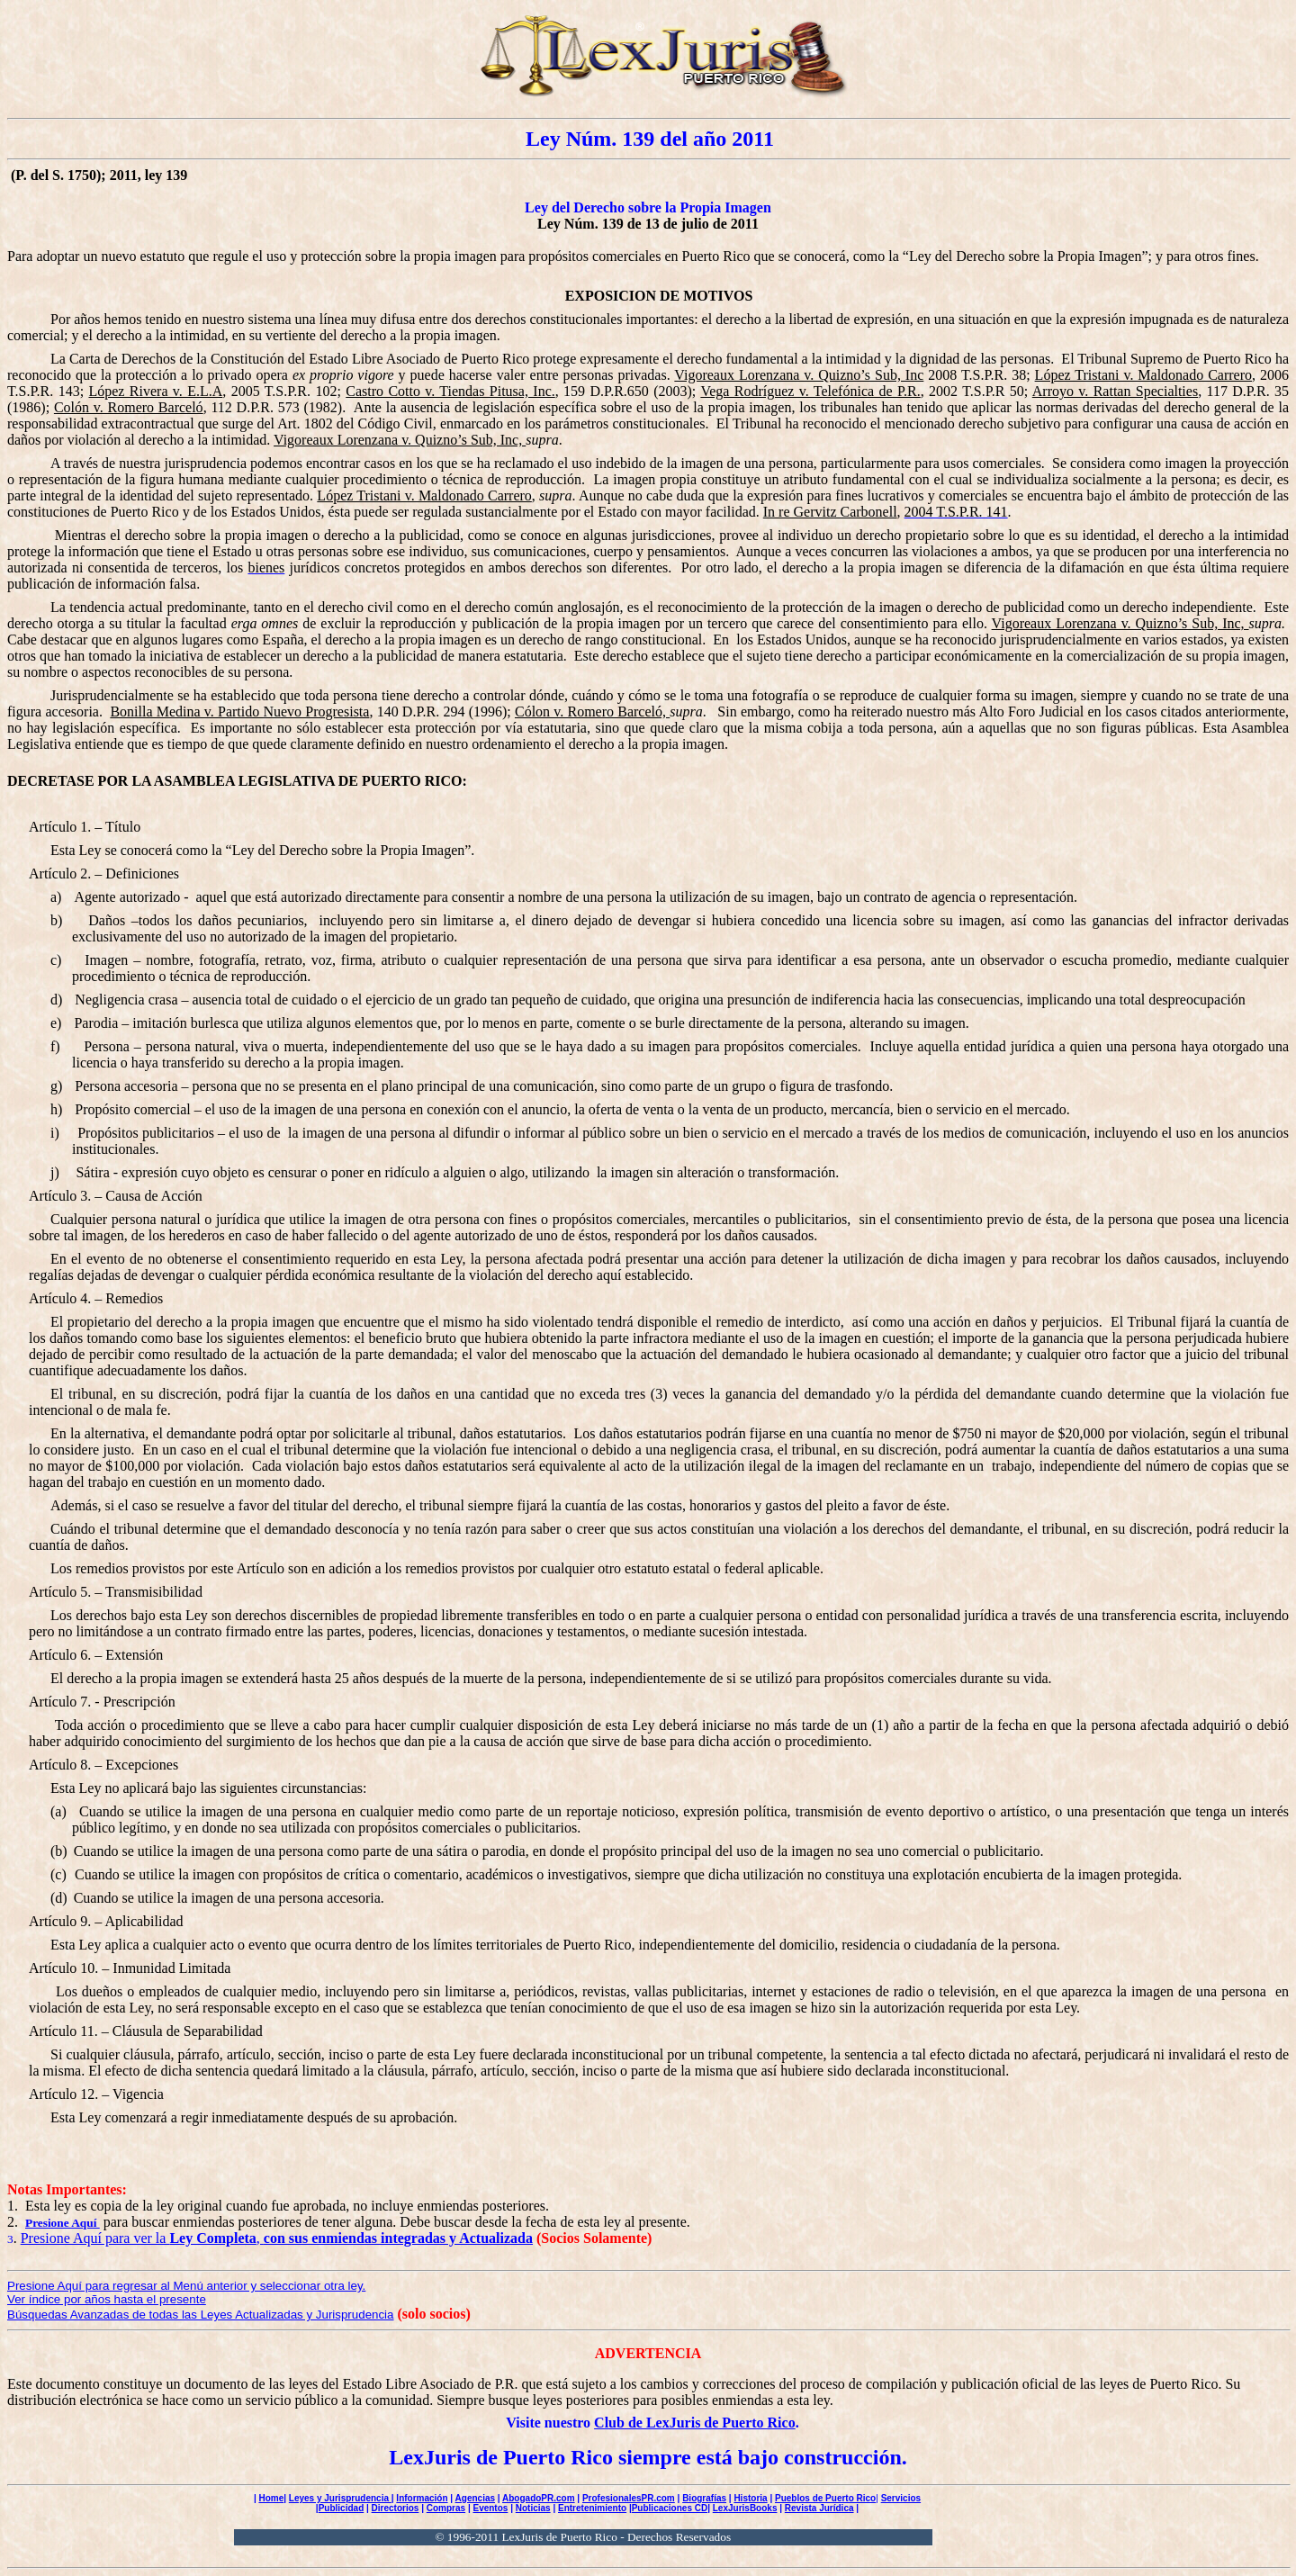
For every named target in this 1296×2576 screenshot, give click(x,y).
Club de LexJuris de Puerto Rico (695, 2422)
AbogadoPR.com (538, 2498)
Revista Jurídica (819, 2508)
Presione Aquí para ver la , (277, 2238)
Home (271, 2498)
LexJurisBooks (745, 2508)
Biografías (704, 2498)
